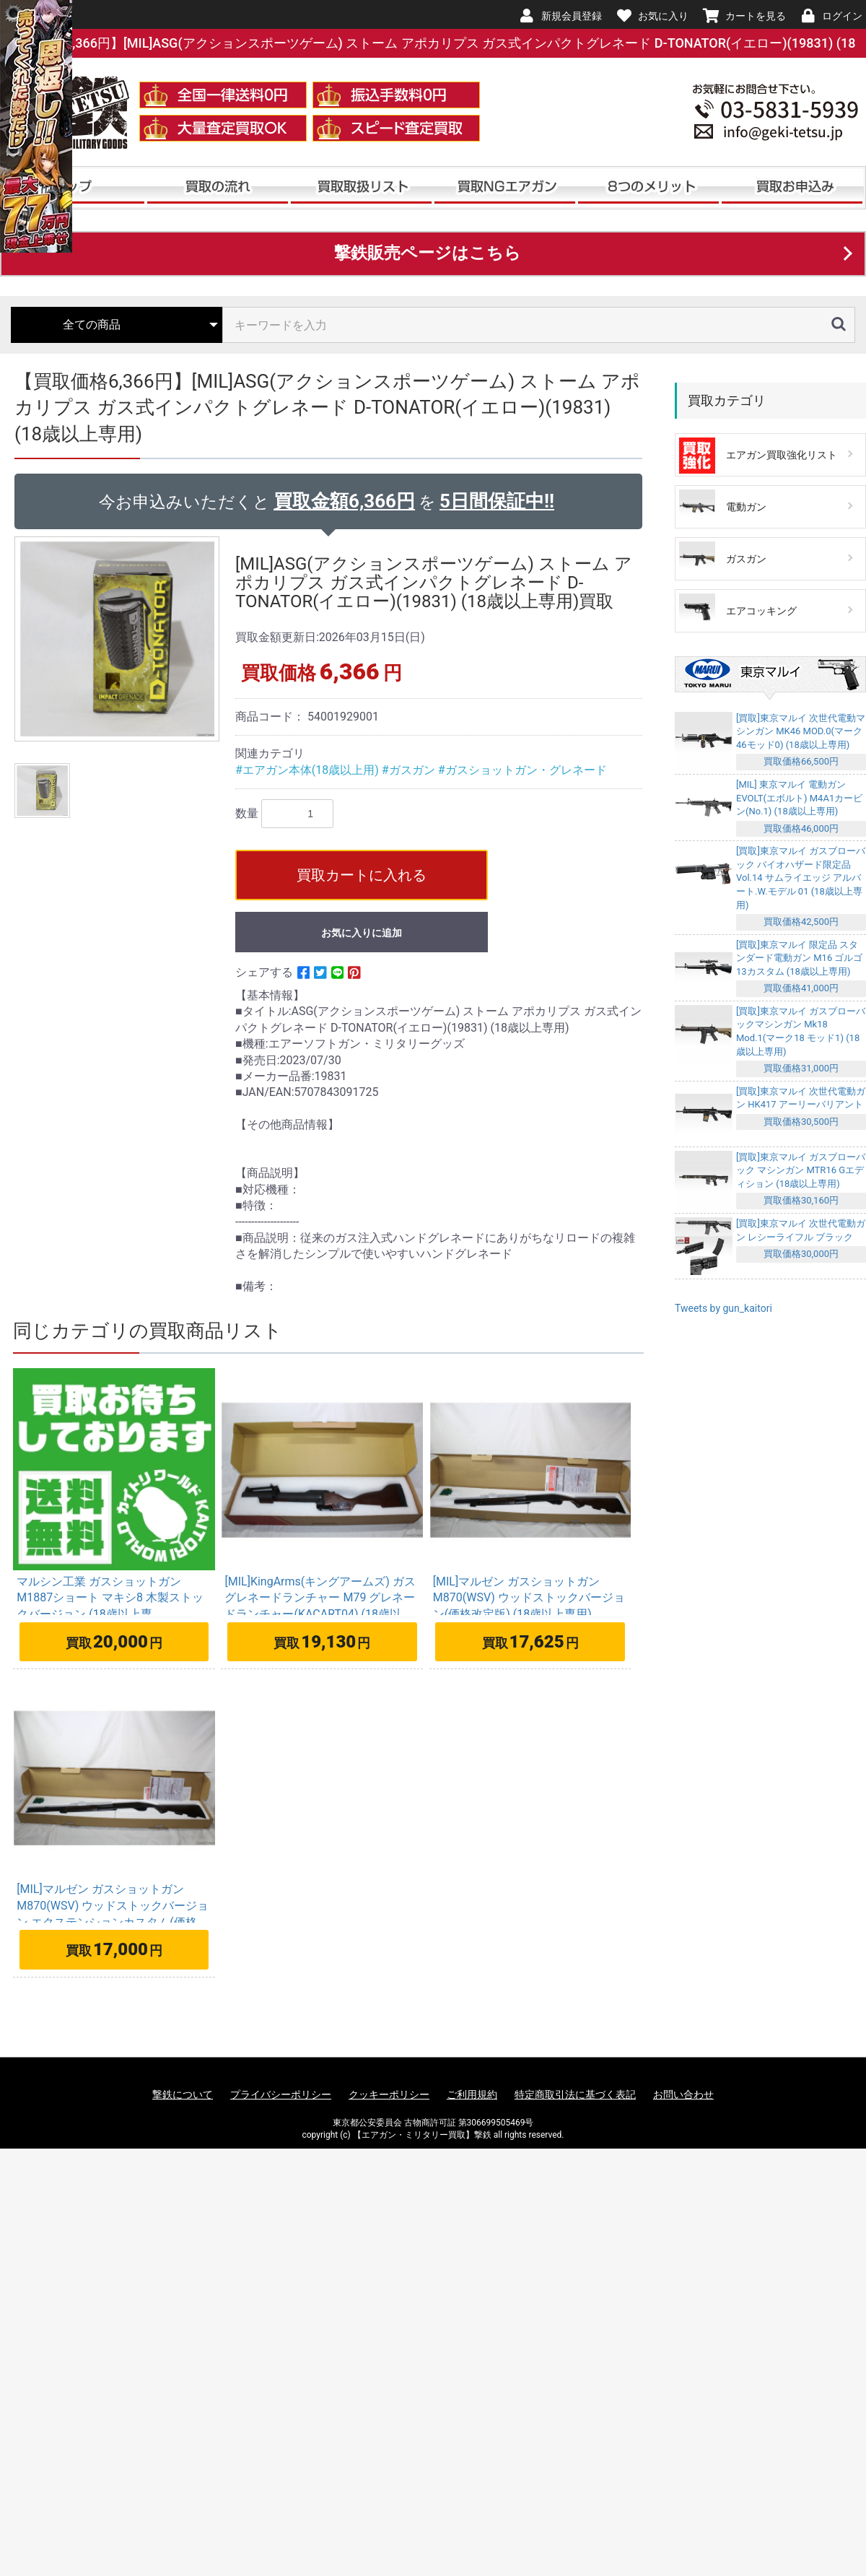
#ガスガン (410, 770)
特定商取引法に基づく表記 (575, 2094)
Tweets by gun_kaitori (723, 1308)
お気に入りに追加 (361, 933)
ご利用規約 (472, 2094)
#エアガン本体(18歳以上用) (308, 770)
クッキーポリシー (389, 2094)
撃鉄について (182, 2094)
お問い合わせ (683, 2094)
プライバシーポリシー (280, 2094)
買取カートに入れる (362, 875)
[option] (119, 638)
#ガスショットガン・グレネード (522, 770)
